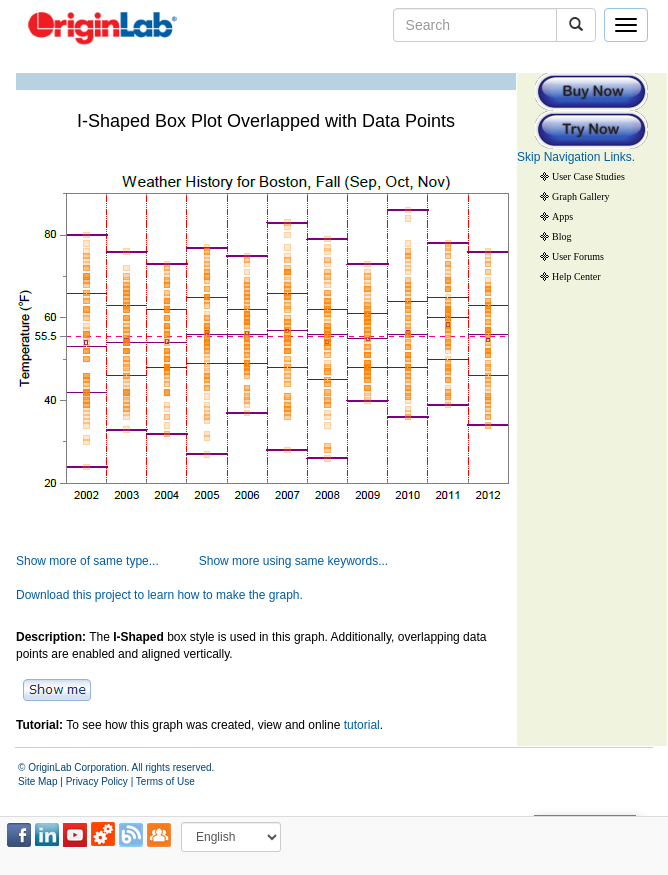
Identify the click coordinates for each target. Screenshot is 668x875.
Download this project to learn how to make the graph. (159, 595)
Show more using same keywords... (293, 561)
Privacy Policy (97, 781)
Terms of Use (165, 781)
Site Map (37, 781)
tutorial (362, 725)
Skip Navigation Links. (576, 157)
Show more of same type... (87, 561)
